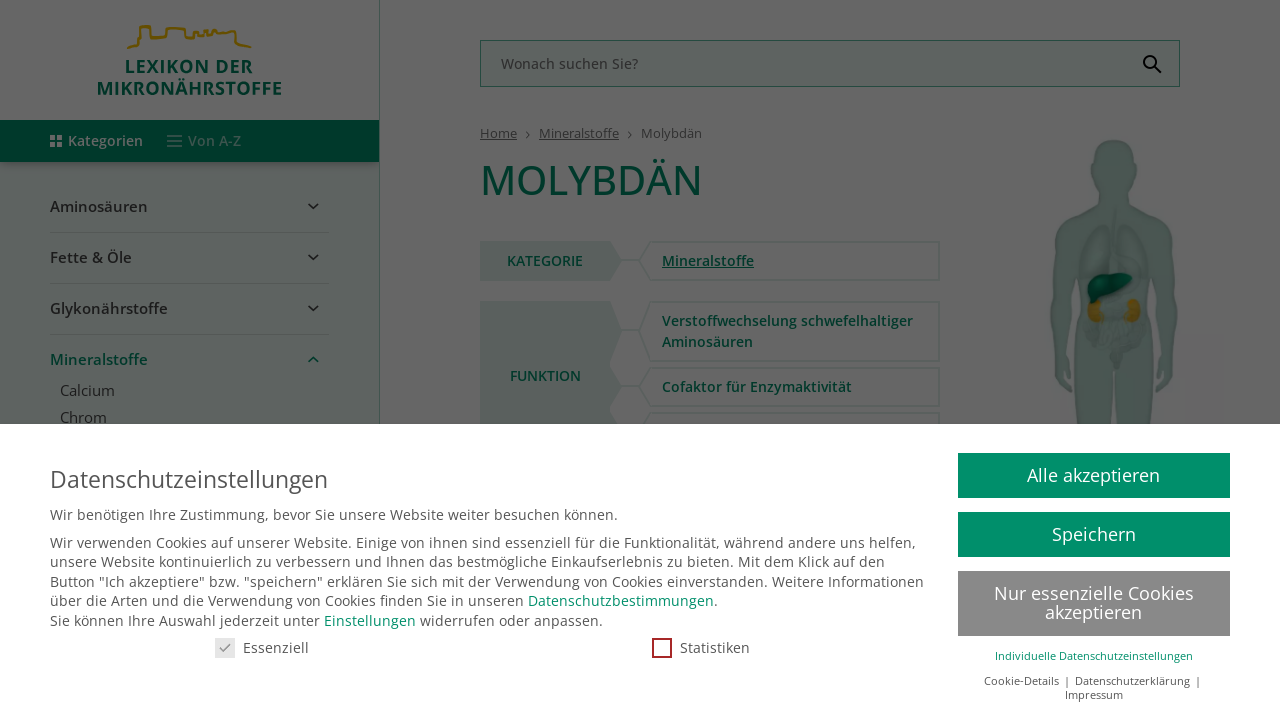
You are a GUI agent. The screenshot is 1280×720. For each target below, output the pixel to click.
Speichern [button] (1094, 526)
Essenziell (262, 639)
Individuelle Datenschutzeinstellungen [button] (1094, 649)
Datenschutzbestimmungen (621, 593)
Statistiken (701, 639)
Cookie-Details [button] (1023, 673)
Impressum (1094, 688)
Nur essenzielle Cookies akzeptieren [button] (1094, 595)
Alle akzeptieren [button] (1093, 468)
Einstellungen (370, 613)
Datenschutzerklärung (1134, 673)
